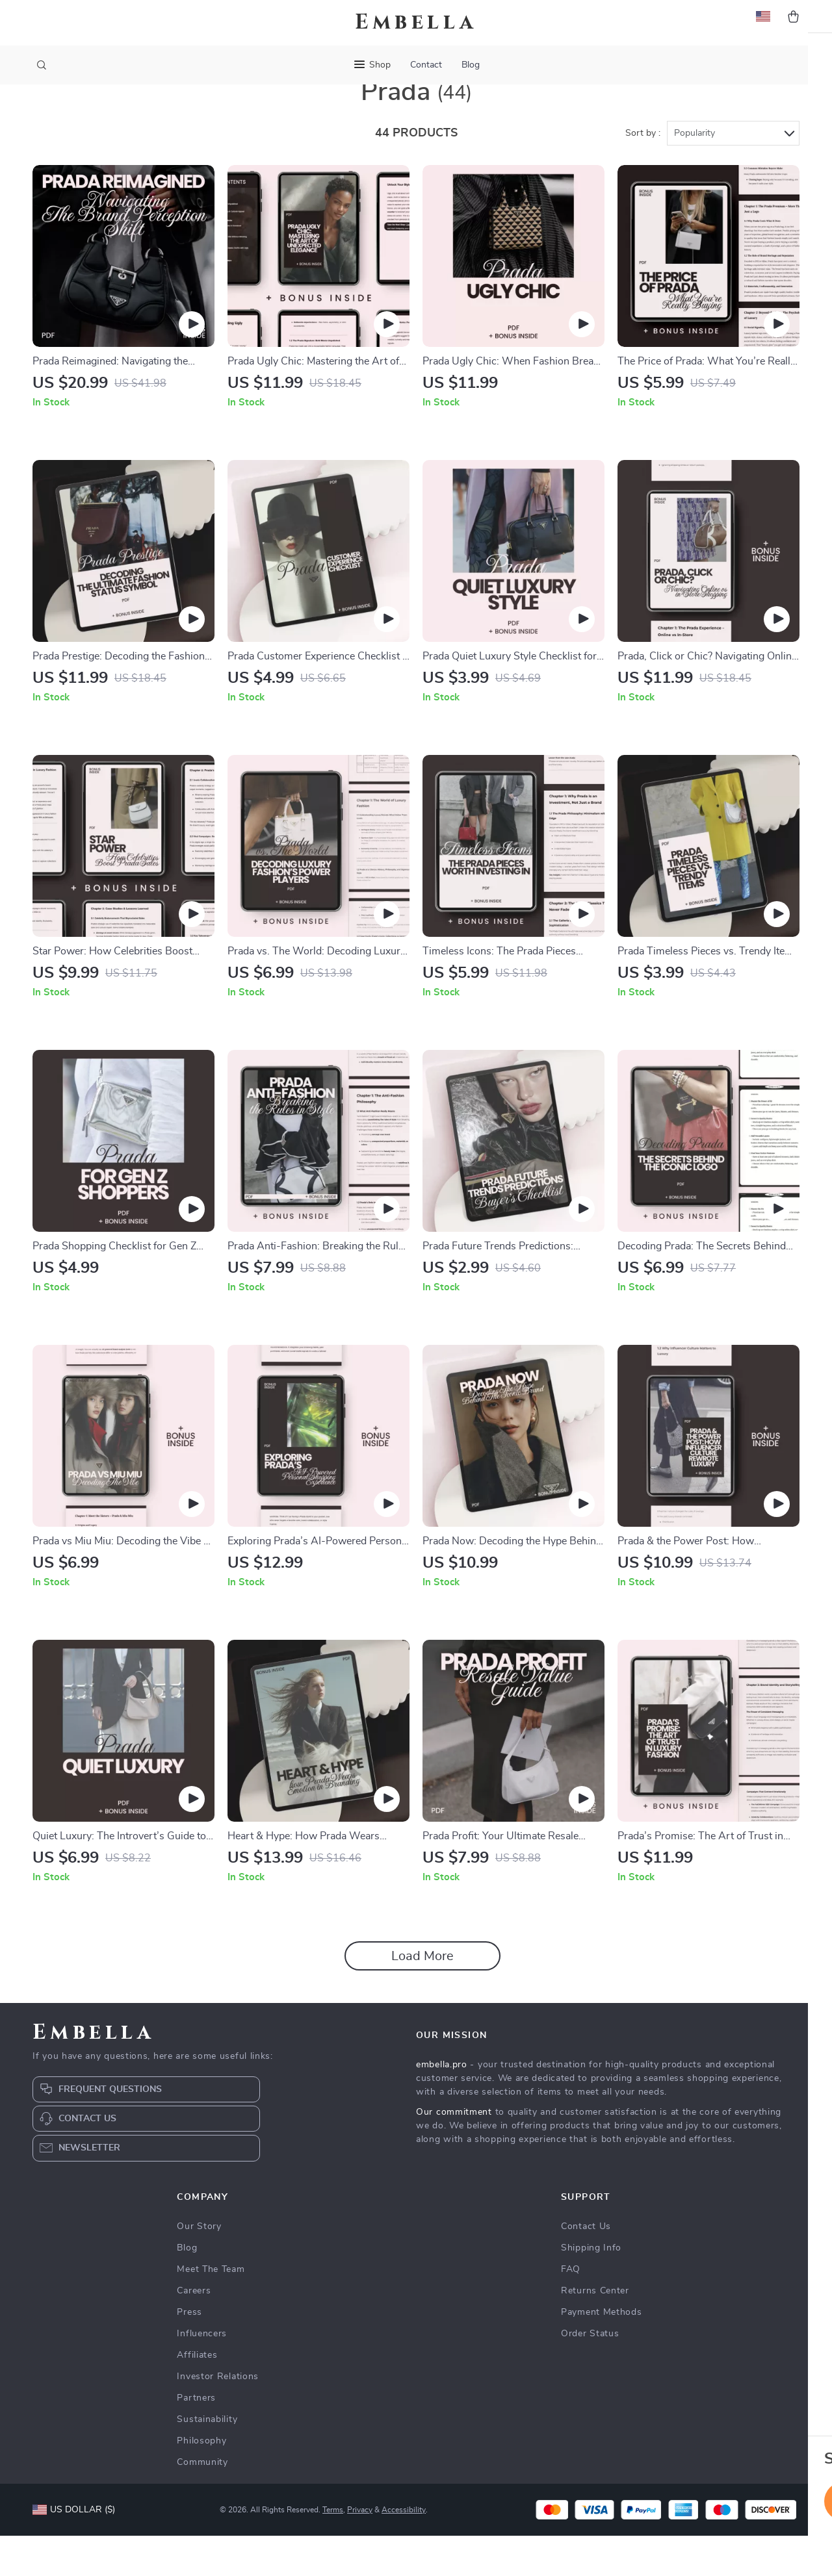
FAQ (570, 2309)
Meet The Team (210, 2309)
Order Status (590, 2373)
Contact (426, 65)
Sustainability (207, 2459)
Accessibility (404, 2550)
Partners (196, 2438)
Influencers (202, 2373)
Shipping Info (591, 2288)
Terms (332, 2550)
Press (189, 2352)
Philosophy (201, 2481)
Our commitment (454, 2152)
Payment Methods (601, 2352)
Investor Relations (218, 2416)
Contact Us (586, 2266)
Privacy (359, 2550)
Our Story (199, 2266)
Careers (194, 2331)
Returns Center (595, 2331)
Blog (471, 65)
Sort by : (642, 173)
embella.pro (441, 2105)
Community (202, 2502)
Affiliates (197, 2395)
